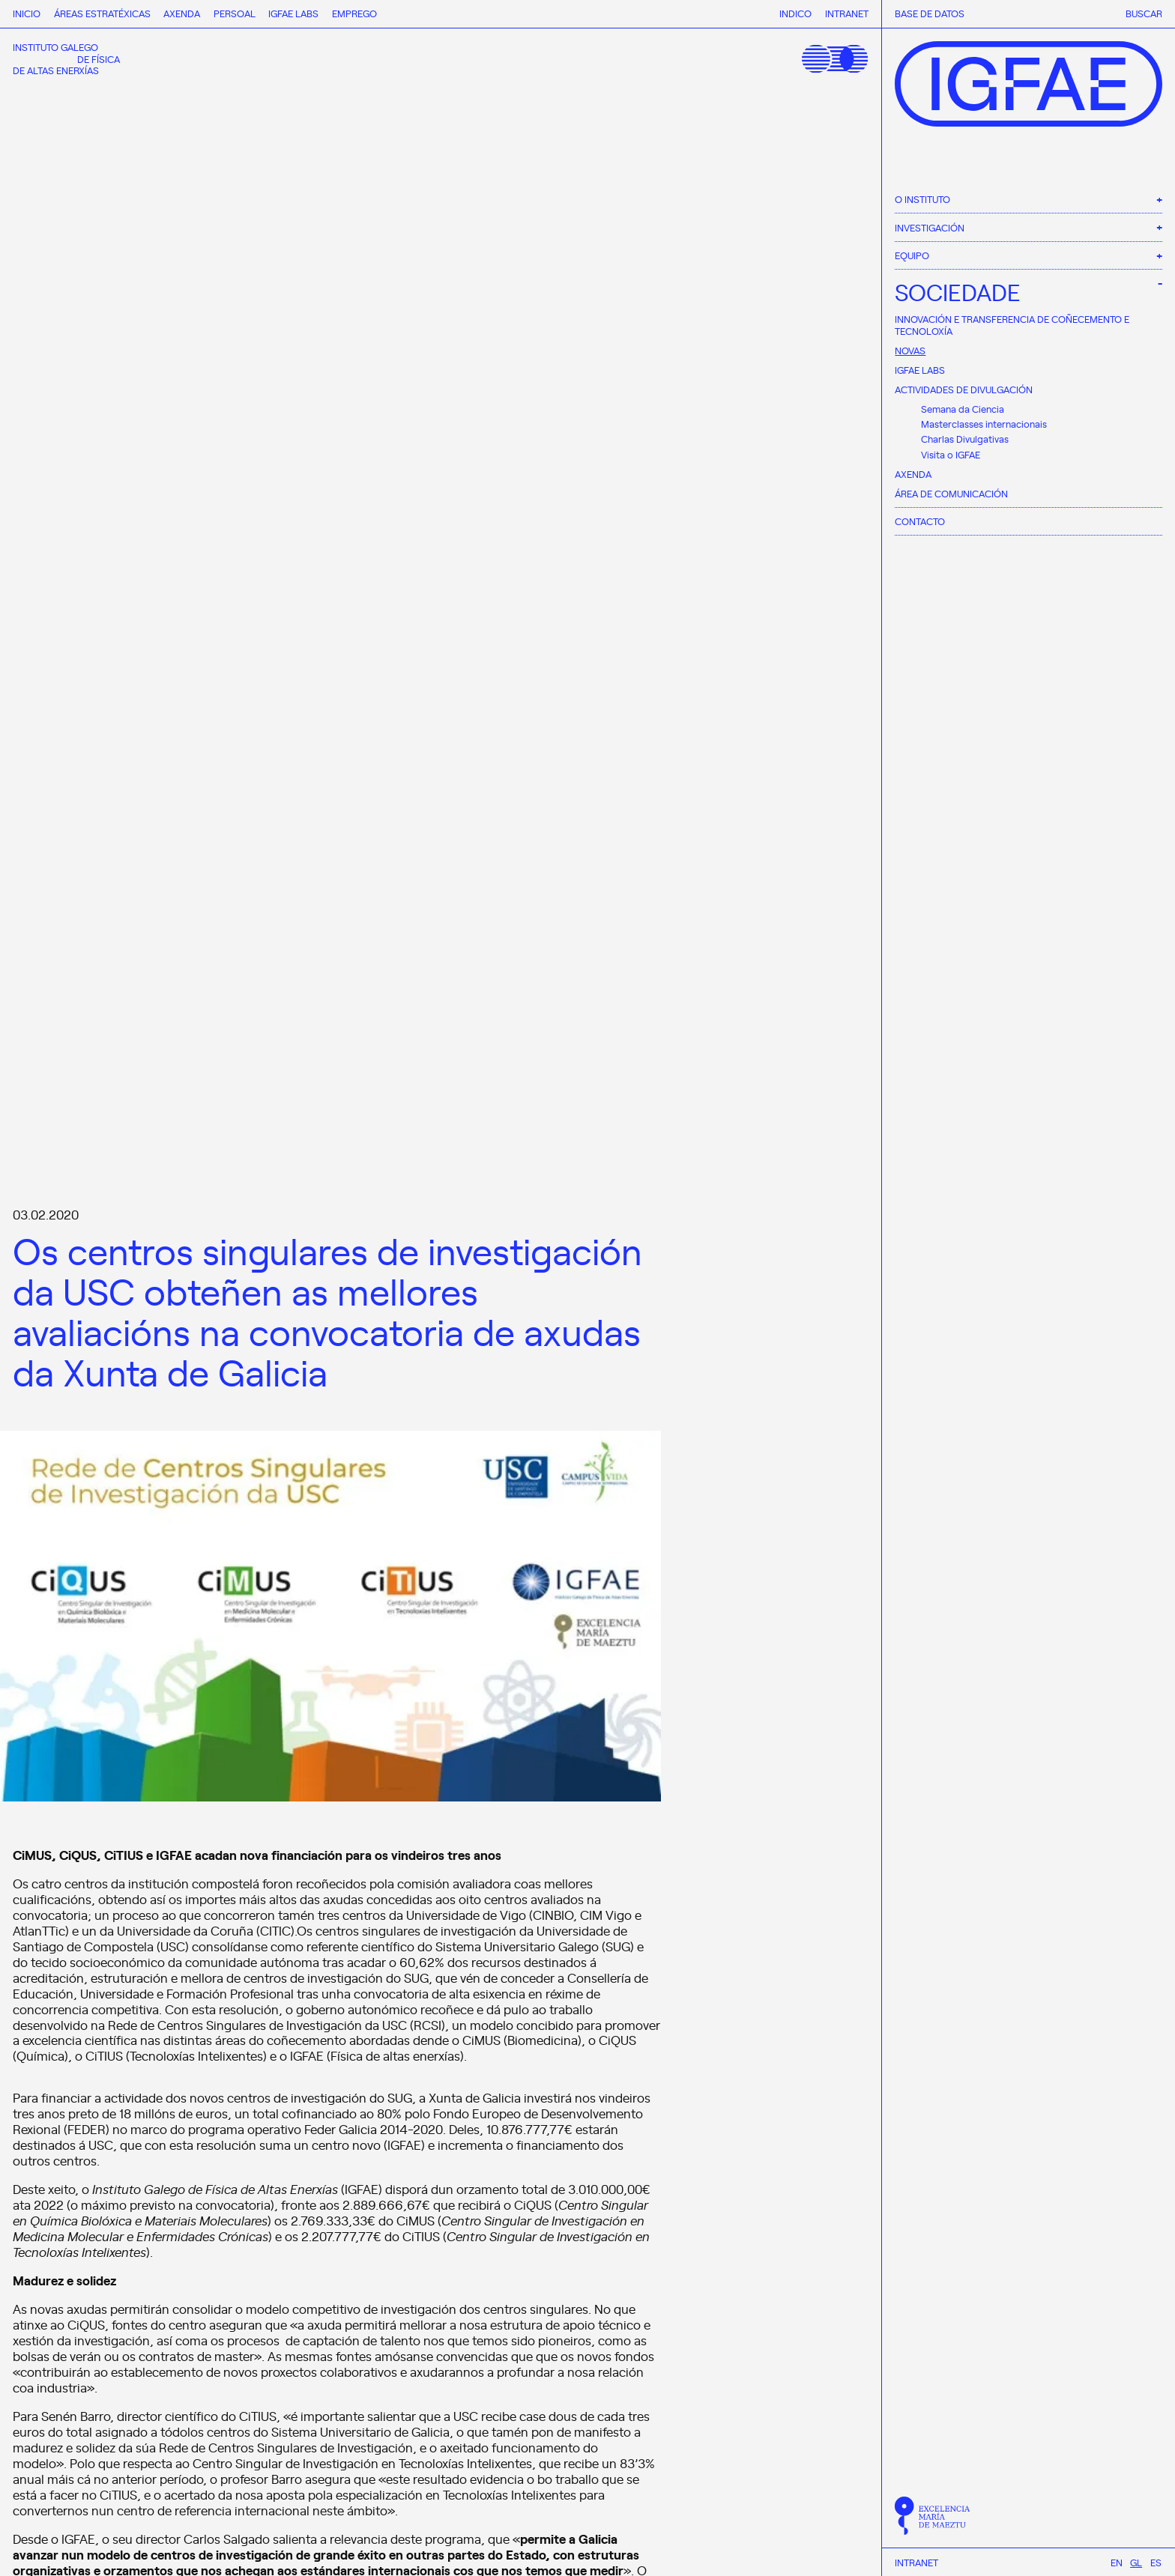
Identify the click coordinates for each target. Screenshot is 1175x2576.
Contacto (920, 521)
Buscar (1144, 13)
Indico (795, 13)
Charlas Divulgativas (965, 438)
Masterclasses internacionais (984, 423)
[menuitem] (1117, 2562)
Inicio (26, 13)
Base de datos (929, 13)
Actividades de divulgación (964, 389)
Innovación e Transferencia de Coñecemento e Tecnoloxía (1012, 324)
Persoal (235, 13)
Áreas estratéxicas (102, 13)
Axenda (913, 473)
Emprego (354, 13)
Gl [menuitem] (1136, 2562)
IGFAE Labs (920, 369)
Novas (910, 350)
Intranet (916, 2563)
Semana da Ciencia (962, 408)
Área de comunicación (951, 493)
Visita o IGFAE (950, 454)
